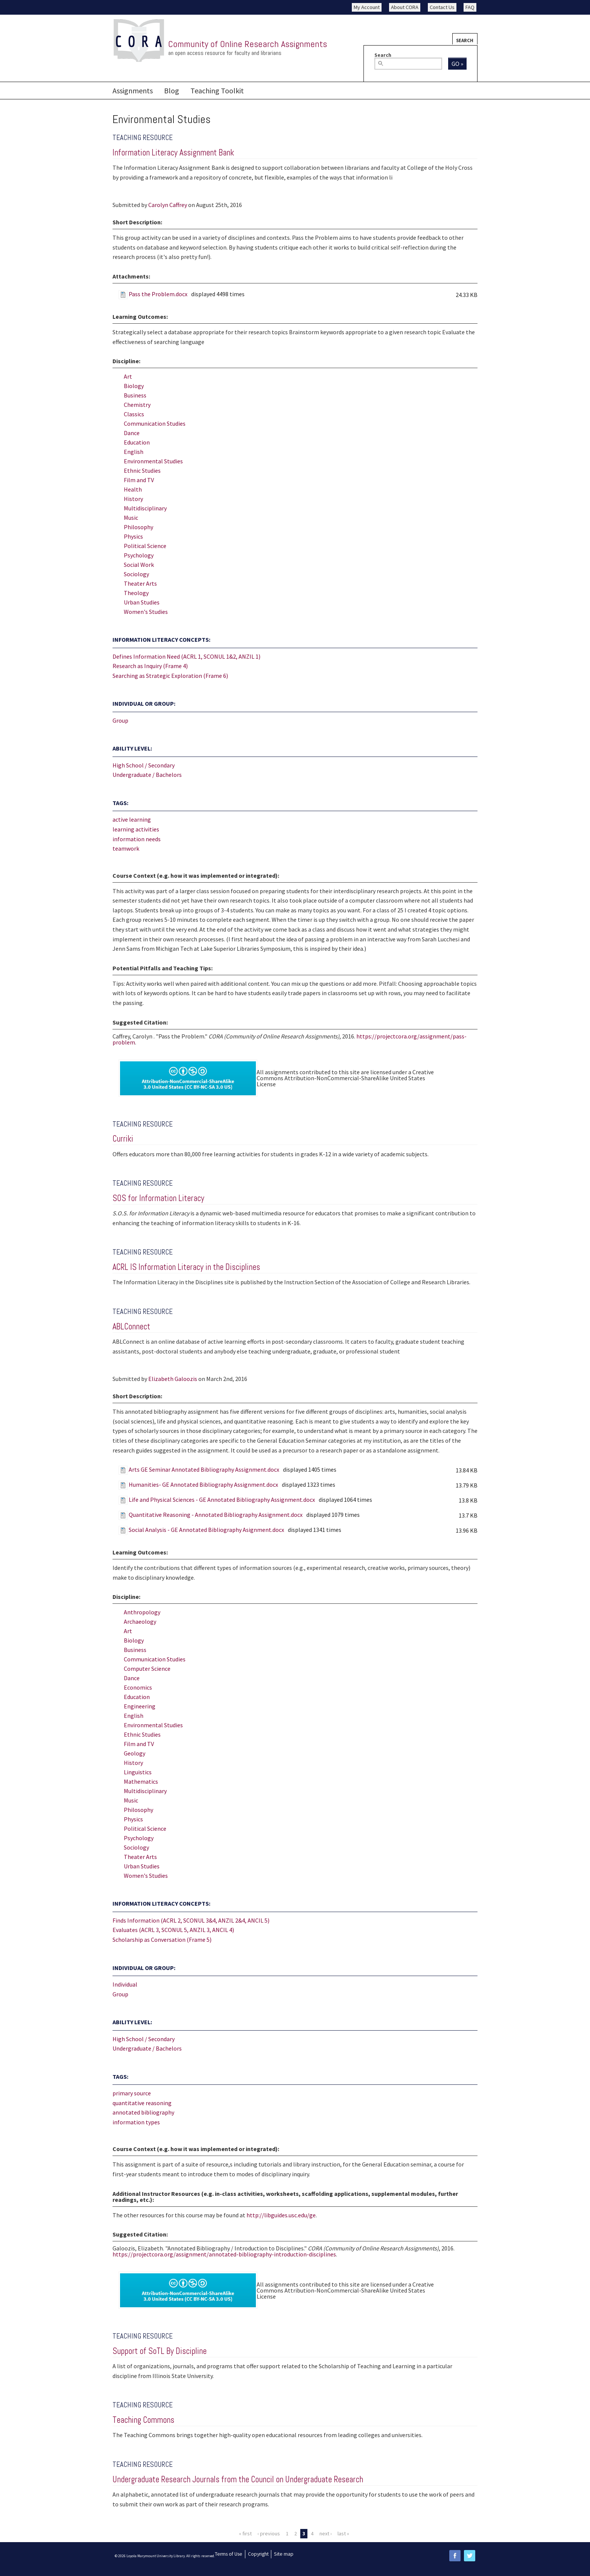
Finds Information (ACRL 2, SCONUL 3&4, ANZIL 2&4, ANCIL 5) (191, 1920)
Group (120, 720)
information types (136, 2122)
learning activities (136, 829)
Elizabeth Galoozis (172, 1378)
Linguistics (138, 1772)
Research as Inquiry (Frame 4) (150, 666)
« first (245, 2533)
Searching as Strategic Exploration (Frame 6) (170, 675)
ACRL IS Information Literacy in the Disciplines (186, 1267)
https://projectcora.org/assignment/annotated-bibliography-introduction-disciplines (224, 2254)
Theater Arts (140, 583)
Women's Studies (146, 611)
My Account (367, 7)
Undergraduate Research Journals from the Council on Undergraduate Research (238, 2479)
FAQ (469, 7)
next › (325, 2533)
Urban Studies (142, 602)
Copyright (258, 2554)
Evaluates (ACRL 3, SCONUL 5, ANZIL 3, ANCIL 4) (173, 1930)
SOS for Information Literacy (158, 1198)
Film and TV (139, 480)
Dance (132, 433)
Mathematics (141, 1781)
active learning (132, 819)
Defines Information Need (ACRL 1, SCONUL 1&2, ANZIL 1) (186, 656)
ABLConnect (131, 1326)
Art (128, 376)
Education (137, 442)
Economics (138, 1687)
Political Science (145, 546)
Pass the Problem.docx (158, 294)
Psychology (139, 555)
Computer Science (147, 1668)
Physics (133, 536)
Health (133, 489)
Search (464, 40)
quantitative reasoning (142, 2103)
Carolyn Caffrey (167, 205)
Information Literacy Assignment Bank (173, 152)
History (133, 498)
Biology (134, 386)
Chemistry (137, 404)
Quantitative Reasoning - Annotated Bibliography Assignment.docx (216, 1514)
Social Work (139, 564)
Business (135, 395)
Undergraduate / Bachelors (147, 774)
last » (343, 2533)
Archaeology (140, 1621)
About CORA (404, 7)
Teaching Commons (143, 2420)
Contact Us (442, 7)
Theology (136, 593)
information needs (137, 839)
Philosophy (138, 527)
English (133, 451)
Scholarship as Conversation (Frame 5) (162, 1939)
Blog (171, 90)
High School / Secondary (144, 765)
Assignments (133, 90)
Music (131, 517)
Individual (125, 1984)
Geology (134, 1753)
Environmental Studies (153, 461)
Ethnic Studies (142, 470)
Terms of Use (228, 2554)
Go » (457, 63)
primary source (132, 2093)
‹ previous (268, 2533)
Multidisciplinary (145, 508)
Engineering (139, 1706)
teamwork (126, 848)
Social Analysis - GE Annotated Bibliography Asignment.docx (206, 1529)
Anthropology (142, 1612)
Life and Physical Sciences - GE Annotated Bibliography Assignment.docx (222, 1499)
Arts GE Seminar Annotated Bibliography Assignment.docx (204, 1469)
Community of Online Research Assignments (247, 44)
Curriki (123, 1138)
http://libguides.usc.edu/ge (281, 2215)
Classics (134, 414)
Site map (283, 2554)
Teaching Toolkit (217, 90)
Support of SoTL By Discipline (160, 2351)
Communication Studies (155, 423)
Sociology (136, 574)
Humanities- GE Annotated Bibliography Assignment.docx (203, 1484)
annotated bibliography (143, 2112)
